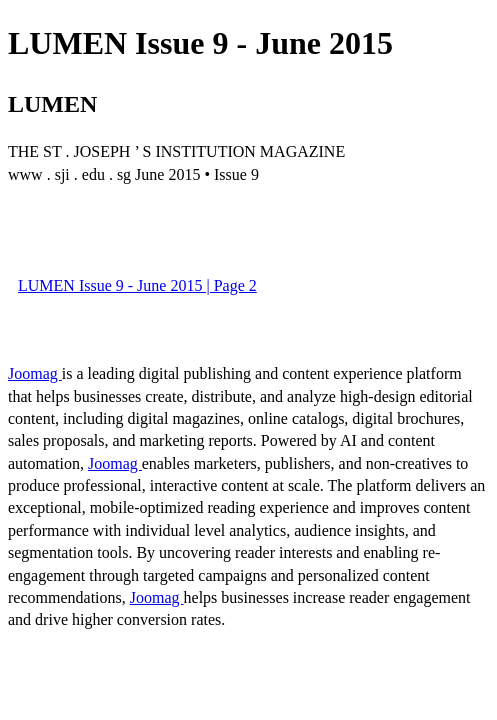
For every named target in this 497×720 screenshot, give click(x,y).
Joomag (35, 373)
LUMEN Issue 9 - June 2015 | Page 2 (137, 285)
